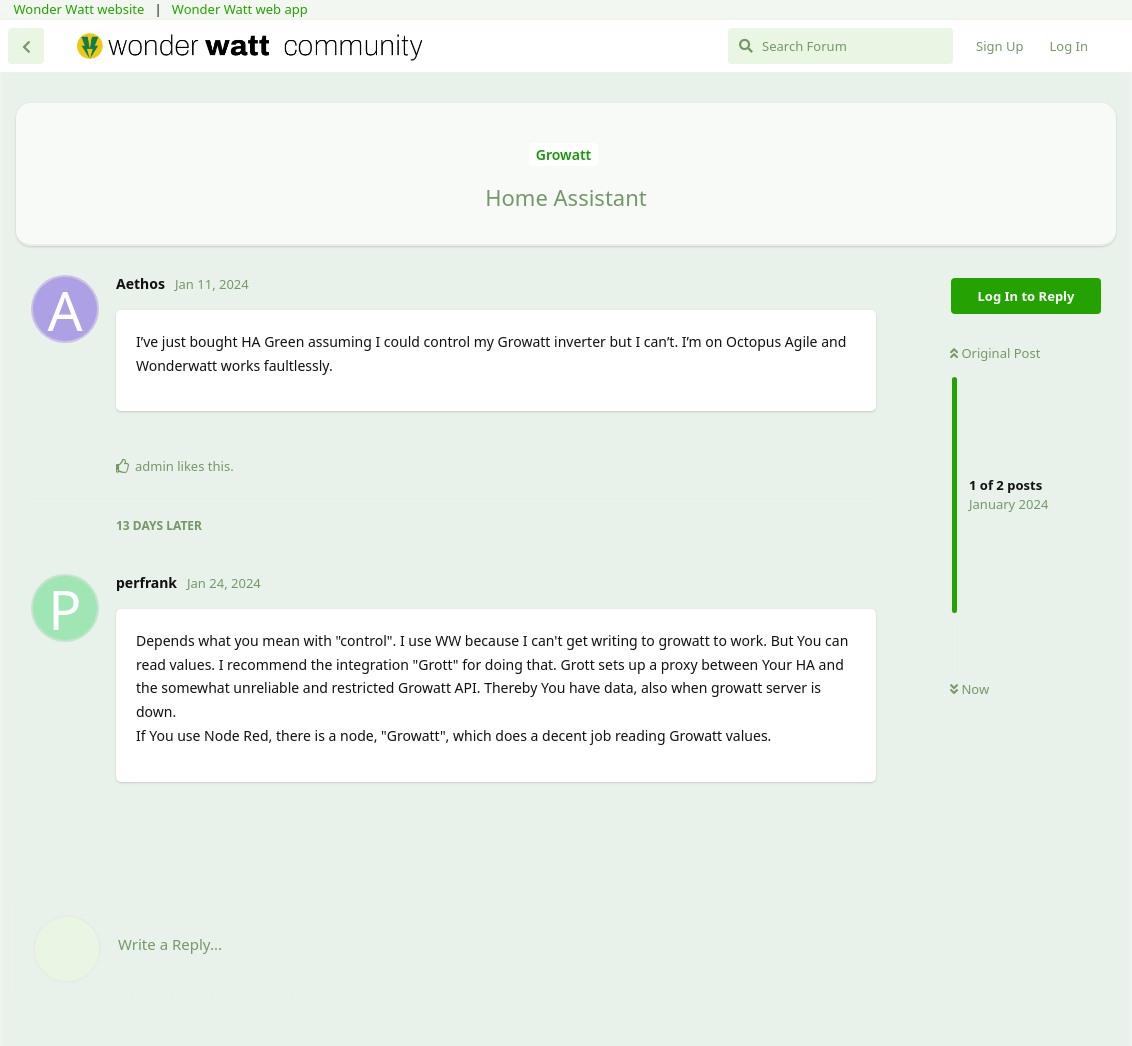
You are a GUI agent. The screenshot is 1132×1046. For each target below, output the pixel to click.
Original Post (995, 353)
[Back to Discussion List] (26, 46)
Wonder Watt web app (240, 9)
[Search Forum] (840, 46)
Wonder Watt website (79, 9)
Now (969, 689)
